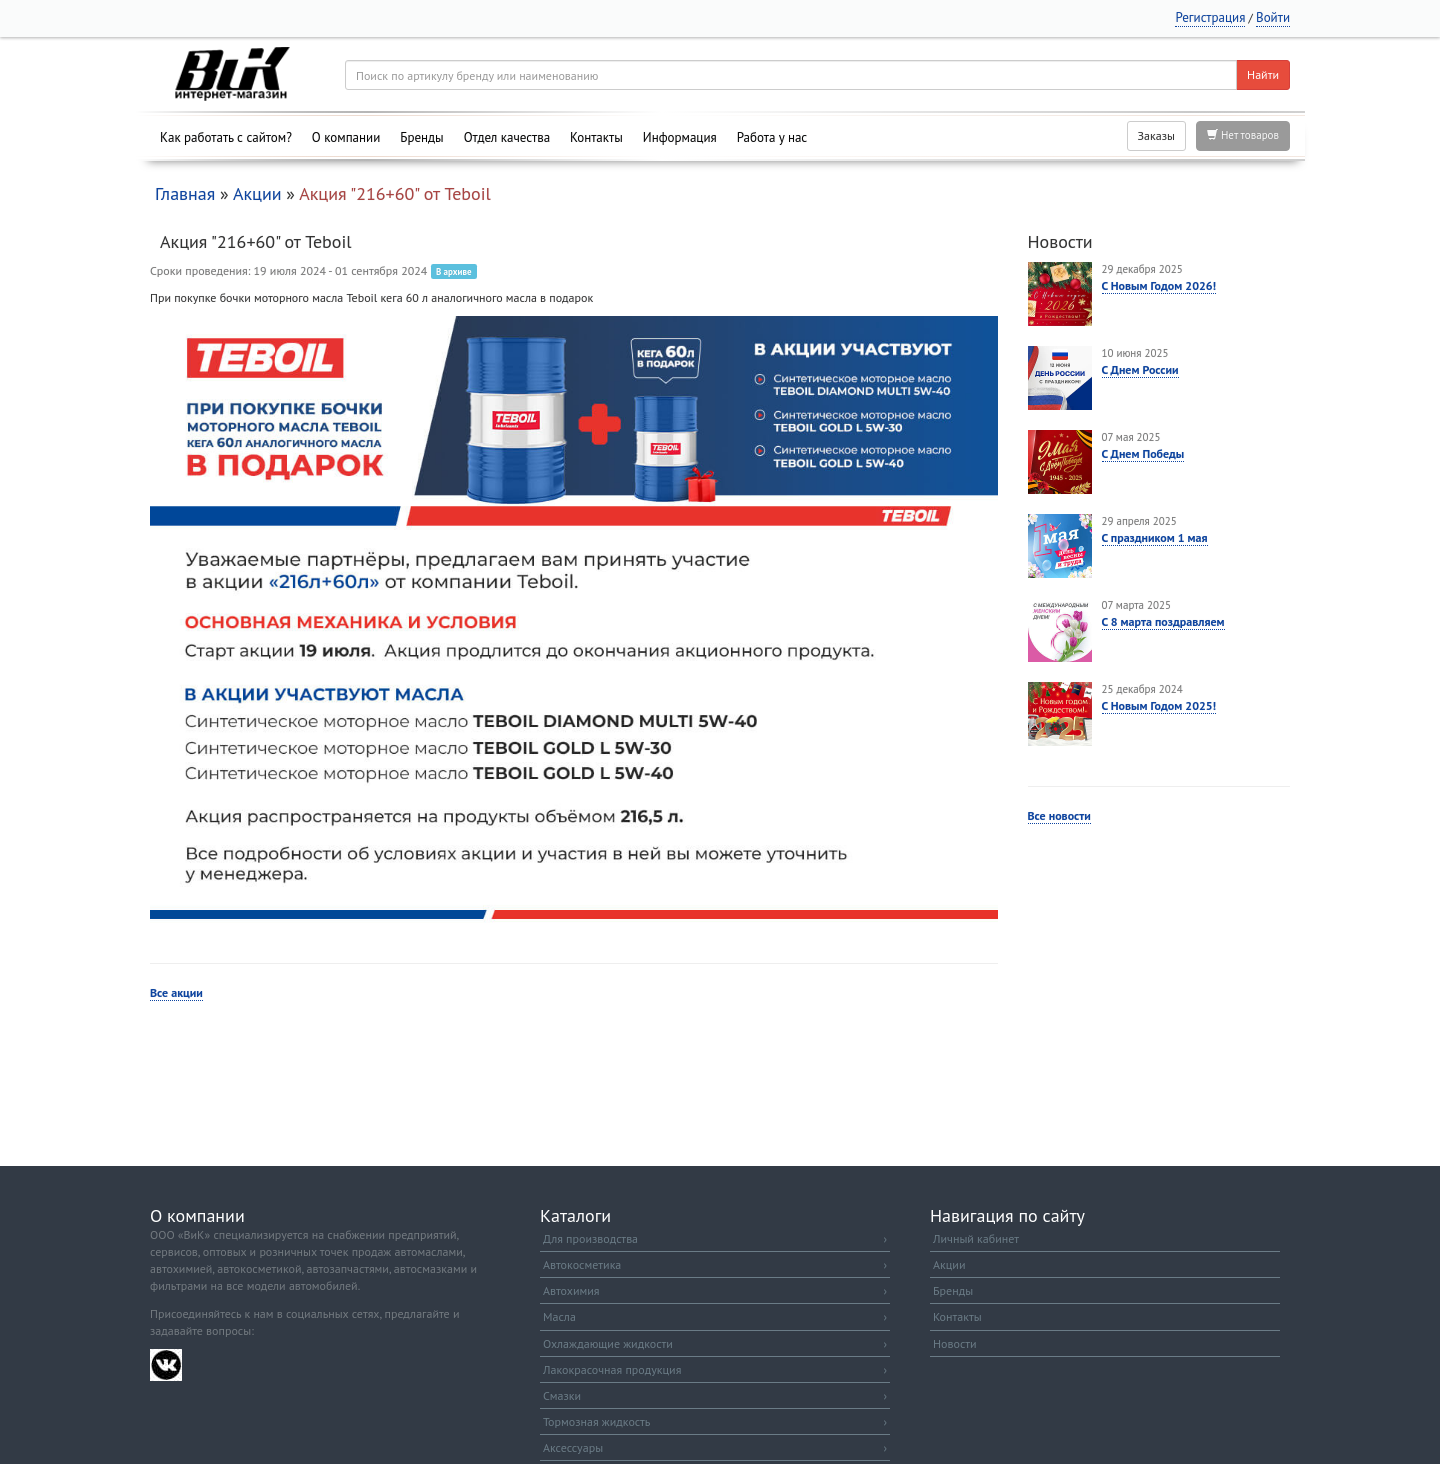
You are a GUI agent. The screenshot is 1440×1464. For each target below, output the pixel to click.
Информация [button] (680, 137)
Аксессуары (715, 1447)
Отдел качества (507, 137)
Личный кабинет (976, 1238)
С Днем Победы (1143, 453)
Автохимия (715, 1290)
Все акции (176, 992)
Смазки (715, 1395)
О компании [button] (346, 137)
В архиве (454, 271)
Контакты (596, 137)
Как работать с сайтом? (226, 137)
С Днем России (1140, 369)
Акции (257, 193)
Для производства (715, 1238)
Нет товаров (1243, 135)
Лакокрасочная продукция (715, 1369)
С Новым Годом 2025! (1159, 705)
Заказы (1156, 135)
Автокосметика (715, 1264)
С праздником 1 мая (1155, 537)
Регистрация (1210, 17)
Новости (954, 1343)
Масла (715, 1316)
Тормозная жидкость (715, 1421)
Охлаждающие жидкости (715, 1343)
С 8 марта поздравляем (1163, 621)
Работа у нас (772, 137)
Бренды (421, 137)
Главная (185, 193)
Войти (1273, 17)
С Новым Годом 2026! (1159, 285)
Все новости (1059, 815)
